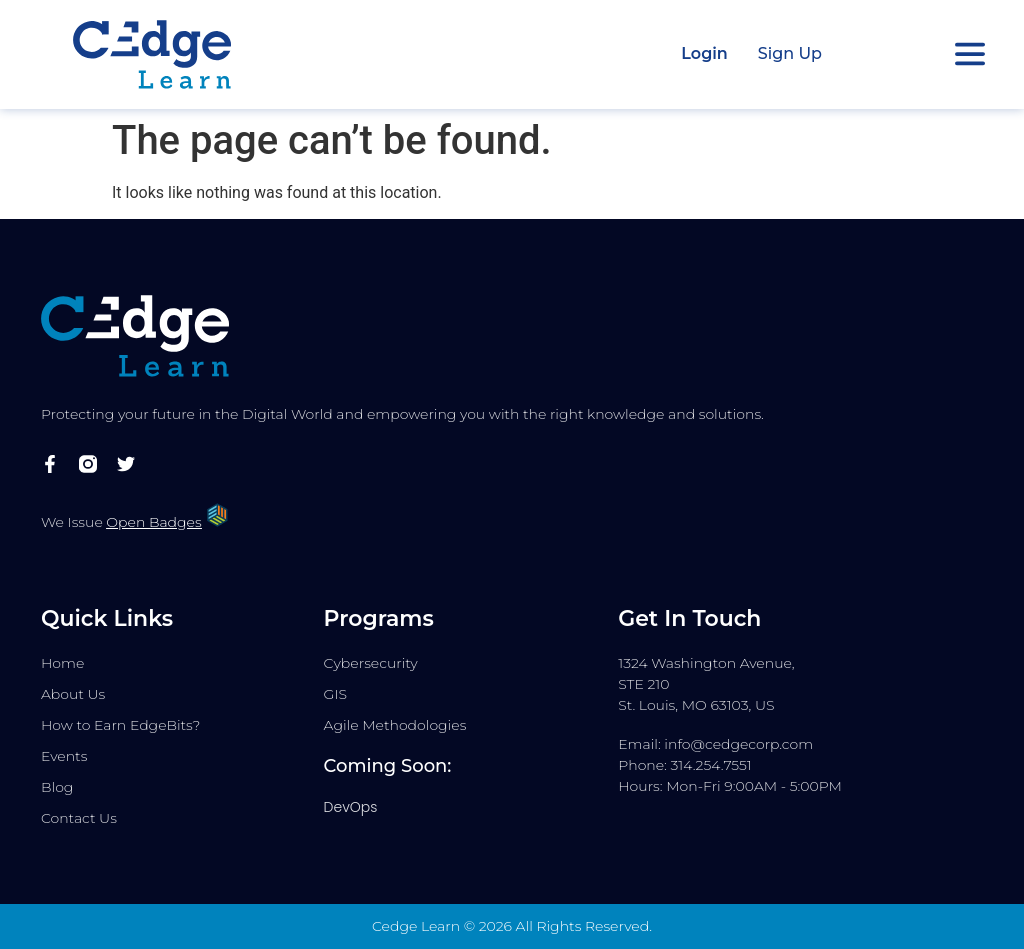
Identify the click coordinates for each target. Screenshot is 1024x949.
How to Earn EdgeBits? (120, 725)
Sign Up (790, 53)
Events (64, 756)
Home (62, 663)
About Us (73, 694)
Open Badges (153, 522)
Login (704, 53)
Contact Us (79, 818)
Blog (57, 787)
